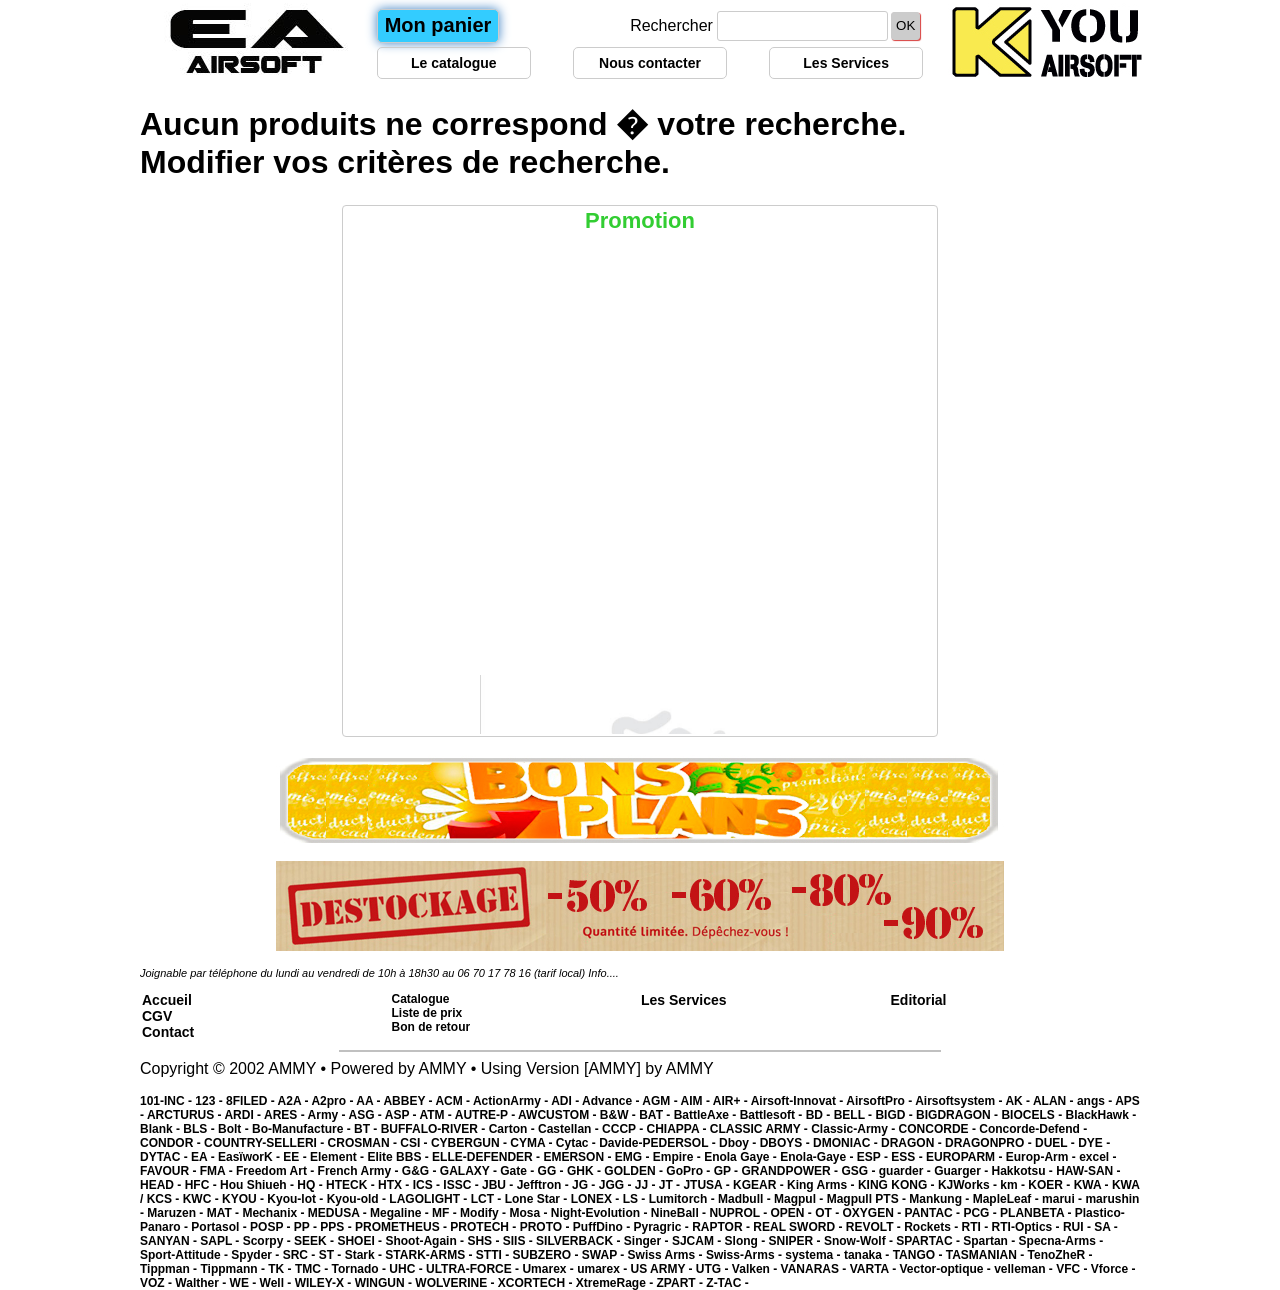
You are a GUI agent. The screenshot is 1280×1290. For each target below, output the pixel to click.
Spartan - (990, 1241)
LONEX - (597, 1199)
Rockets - (932, 1227)
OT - (828, 1213)
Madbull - (746, 1199)
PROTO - (546, 1227)
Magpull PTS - (868, 1199)
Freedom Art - (277, 1171)
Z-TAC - (727, 1283)
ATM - (436, 1115)
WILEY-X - (325, 1283)
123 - (210, 1101)
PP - (307, 1227)
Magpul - (800, 1199)
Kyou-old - (358, 1199)
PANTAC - (934, 1213)
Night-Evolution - (601, 1213)
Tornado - (361, 1269)
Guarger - (962, 1171)
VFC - (1073, 1269)
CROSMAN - (364, 1143)
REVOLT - (875, 1227)
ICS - (428, 1185)
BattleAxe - (707, 1115)
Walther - (202, 1283)
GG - (552, 1171)
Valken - (756, 1269)
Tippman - (170, 1269)
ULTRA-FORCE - (474, 1269)
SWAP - (605, 1255)
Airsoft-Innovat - (799, 1101)
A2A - (295, 1101)
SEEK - (315, 1241)
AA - (369, 1101)
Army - (328, 1115)
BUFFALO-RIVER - (435, 1129)
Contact (168, 1032)
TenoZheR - (1060, 1255)
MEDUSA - (339, 1213)
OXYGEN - (874, 1213)
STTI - (494, 1255)
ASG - (366, 1115)
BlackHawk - (1100, 1115)
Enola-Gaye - (818, 1157)
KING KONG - (898, 1185)
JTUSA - (708, 1185)
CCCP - (624, 1129)
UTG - (714, 1269)
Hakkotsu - (1023, 1171)
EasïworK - (250, 1157)
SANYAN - (170, 1241)
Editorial (919, 1000)
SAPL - (221, 1241)
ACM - (454, 1101)
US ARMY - (663, 1269)
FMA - (218, 1171)
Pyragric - (662, 1227)
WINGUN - (385, 1283)
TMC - (313, 1269)
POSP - (272, 1227)
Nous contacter (650, 63)
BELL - (855, 1115)
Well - (277, 1283)
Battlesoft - (773, 1115)
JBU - (499, 1185)
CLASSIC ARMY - (760, 1129)
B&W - (619, 1115)
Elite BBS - (399, 1157)
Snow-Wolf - (860, 1241)
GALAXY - (470, 1171)
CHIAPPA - (678, 1129)
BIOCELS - (1033, 1115)
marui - (1063, 1199)
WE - (245, 1283)
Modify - (484, 1213)
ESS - (908, 1157)
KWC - (202, 1199)
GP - (728, 1171)
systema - (814, 1255)
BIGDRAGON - (958, 1115)
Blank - (161, 1129)
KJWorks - (969, 1185)
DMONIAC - (847, 1143)
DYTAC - (165, 1157)
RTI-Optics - (1027, 1227)
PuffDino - (603, 1227)
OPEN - (793, 1213)
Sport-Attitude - (185, 1255)
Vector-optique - (946, 1269)
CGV (157, 1016)
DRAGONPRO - (990, 1143)
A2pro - (333, 1101)
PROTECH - (484, 1227)
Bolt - (235, 1129)
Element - (338, 1157)
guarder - (906, 1171)
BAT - (656, 1115)
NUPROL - (739, 1213)
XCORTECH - (537, 1283)
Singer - (648, 1241)
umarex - (603, 1269)
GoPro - (689, 1171)
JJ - (647, 1185)
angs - (1096, 1101)
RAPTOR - (722, 1227)
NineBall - (680, 1213)
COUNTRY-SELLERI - (266, 1143)
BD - (820, 1115)
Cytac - (577, 1143)
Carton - (513, 1129)
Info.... (603, 973)
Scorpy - (268, 1241)
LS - (636, 1199)
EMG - (634, 1157)
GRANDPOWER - (791, 1171)
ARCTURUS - (186, 1115)
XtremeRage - (616, 1283)
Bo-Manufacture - (303, 1129)
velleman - (1025, 1269)
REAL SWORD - (799, 1227)
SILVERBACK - (580, 1241)
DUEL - (1056, 1143)
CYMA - (533, 1143)
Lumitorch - (683, 1199)
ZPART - (682, 1283)
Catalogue (421, 999)
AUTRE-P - (486, 1115)
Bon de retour (431, 1027)
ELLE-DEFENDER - (487, 1157)
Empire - (678, 1157)
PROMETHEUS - (402, 1227)
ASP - (402, 1115)
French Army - (360, 1171)
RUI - (1078, 1227)
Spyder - (256, 1255)
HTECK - (352, 1185)
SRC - (301, 1255)
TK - (281, 1269)
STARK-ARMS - (430, 1255)
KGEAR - (760, 1185)
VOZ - (157, 1283)
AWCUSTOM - (559, 1115)
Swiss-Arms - (745, 1255)
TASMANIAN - (987, 1255)
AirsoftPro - (880, 1101)
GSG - (859, 1171)
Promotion (640, 220)
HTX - (395, 1185)
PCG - (981, 1213)
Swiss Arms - (667, 1255)
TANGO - (919, 1255)
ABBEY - (409, 1101)
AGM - (661, 1101)
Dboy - (739, 1143)
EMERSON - (578, 1157)
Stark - (365, 1255)
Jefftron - (544, 1185)
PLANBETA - (1037, 1213)
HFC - (202, 1185)
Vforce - (1113, 1269)
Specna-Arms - (1061, 1241)
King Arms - (822, 1185)
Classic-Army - (854, 1129)
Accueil (167, 1000)
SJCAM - (698, 1241)
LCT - (488, 1199)
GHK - (585, 1171)
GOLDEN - (635, 1171)
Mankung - (940, 1199)
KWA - (1093, 1185)
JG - (585, 1185)
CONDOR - (172, 1143)
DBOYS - (786, 1143)
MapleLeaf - (1007, 1199)
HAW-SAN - (1088, 1171)
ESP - (874, 1157)
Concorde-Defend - (1033, 1129)
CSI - (415, 1143)
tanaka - (868, 1255)
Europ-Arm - (1042, 1157)
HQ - (311, 1185)
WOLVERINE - (456, 1283)
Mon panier (438, 25)
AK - (1019, 1101)
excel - (1097, 1157)
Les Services (846, 63)
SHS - (484, 1241)
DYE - (1094, 1143)
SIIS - (519, 1241)
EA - (204, 1157)
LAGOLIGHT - (429, 1199)
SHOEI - (361, 1241)
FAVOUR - (170, 1171)
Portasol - (220, 1227)
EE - (296, 1157)
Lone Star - (538, 1199)
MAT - (225, 1213)
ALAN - (1055, 1101)
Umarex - (549, 1269)
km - (1014, 1185)
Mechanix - (274, 1213)
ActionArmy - (512, 1101)
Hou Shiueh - (258, 1185)
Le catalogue (454, 63)
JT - (671, 1185)
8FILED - (252, 1101)
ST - (332, 1255)
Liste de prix (427, 1013)
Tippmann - (234, 1269)
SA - (1106, 1227)
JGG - (617, 1185)
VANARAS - (815, 1269)
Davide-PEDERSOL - (659, 1143)
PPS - (337, 1227)
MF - (446, 1213)
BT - (367, 1129)
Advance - (612, 1101)
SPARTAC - (929, 1241)
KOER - (1050, 1185)
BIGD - (895, 1115)
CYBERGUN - (470, 1143)
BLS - (200, 1129)
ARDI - (244, 1115)
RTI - (977, 1227)
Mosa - (529, 1213)
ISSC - (462, 1185)
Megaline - (401, 1213)
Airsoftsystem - (960, 1101)
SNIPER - (796, 1241)
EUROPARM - (966, 1157)
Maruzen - (176, 1213)
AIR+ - (732, 1101)
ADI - (566, 1101)
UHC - (407, 1269)
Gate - (518, 1171)
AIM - (697, 1101)
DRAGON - (913, 1143)
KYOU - (244, 1199)
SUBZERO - (546, 1255)
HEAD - (162, 1185)
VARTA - (875, 1269)
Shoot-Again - (426, 1241)
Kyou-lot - (296, 1199)
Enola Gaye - (742, 1157)
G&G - (421, 1171)
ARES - (286, 1115)
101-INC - (167, 1101)
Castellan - (570, 1129)
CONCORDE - (939, 1129)
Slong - (747, 1241)
